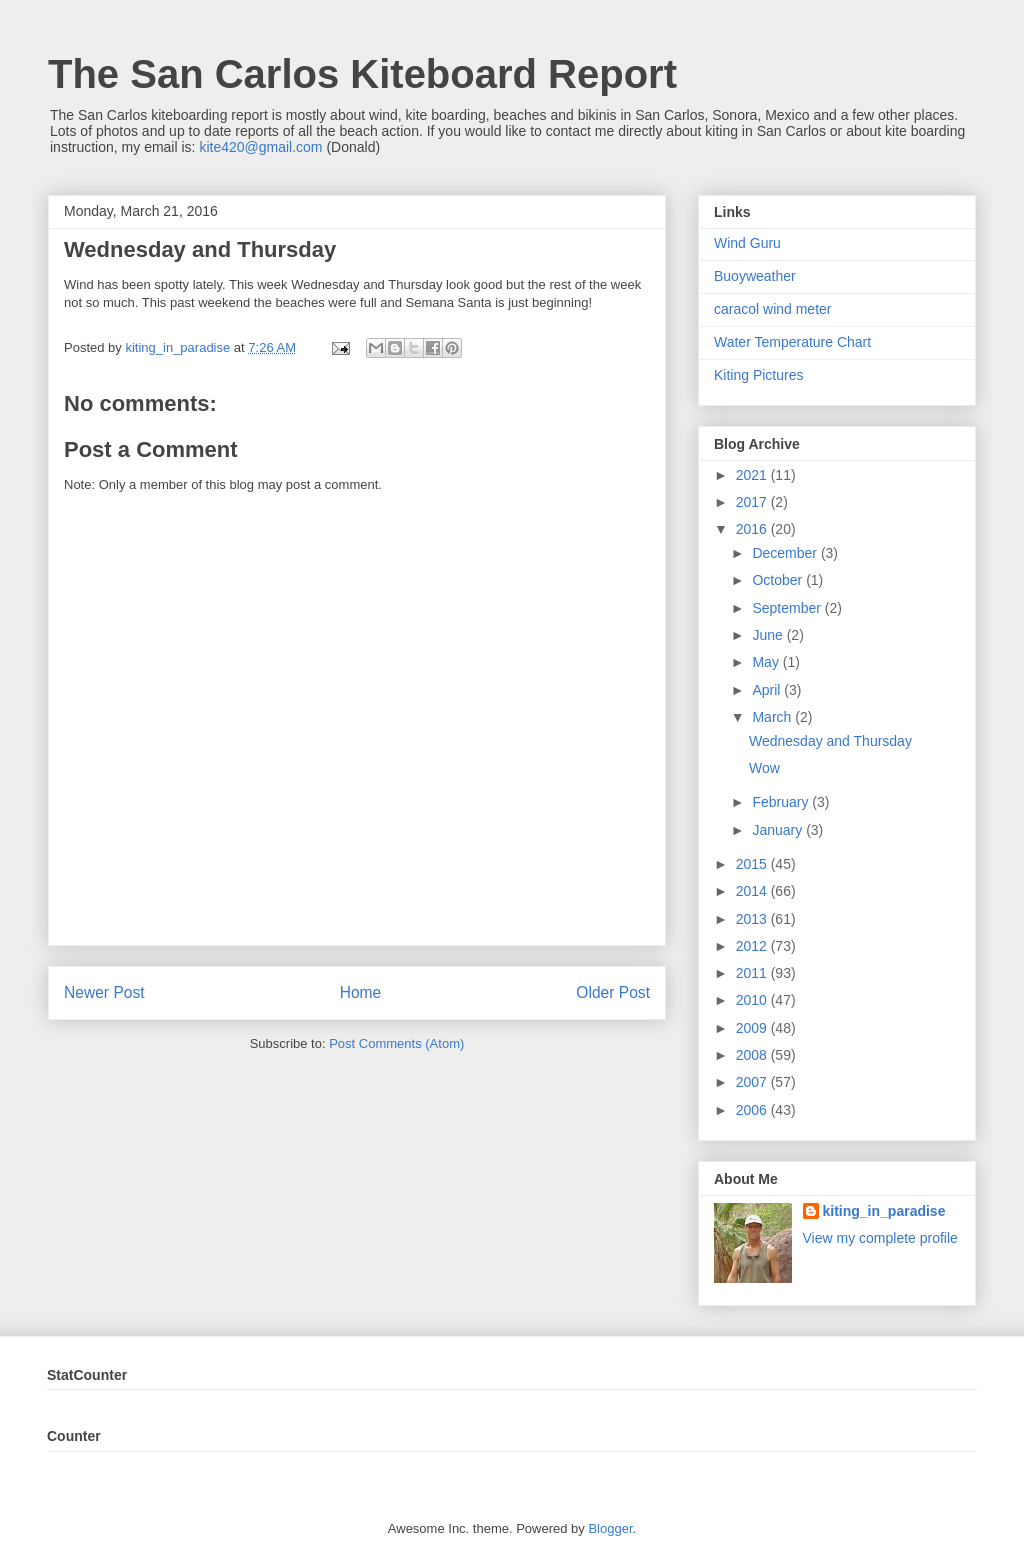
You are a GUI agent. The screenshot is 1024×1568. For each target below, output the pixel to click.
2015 (753, 864)
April (768, 690)
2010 (753, 1000)
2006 (753, 1110)
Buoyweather (755, 276)
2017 (753, 502)
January (779, 830)
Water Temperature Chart (792, 342)
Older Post (613, 992)
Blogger (610, 1528)
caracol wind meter (773, 309)
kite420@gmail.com (260, 147)
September (788, 608)
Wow (764, 768)
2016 (753, 529)
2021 (753, 475)
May (767, 662)
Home (361, 992)
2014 (753, 891)
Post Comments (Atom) (396, 1043)
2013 (753, 919)
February (782, 802)
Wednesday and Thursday (830, 741)
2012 (753, 946)
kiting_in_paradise (884, 1211)
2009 (753, 1028)
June (769, 635)
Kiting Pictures (758, 375)
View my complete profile (880, 1238)
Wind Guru (747, 243)
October (779, 580)
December (786, 553)
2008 (753, 1055)
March (773, 717)
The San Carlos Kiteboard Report (362, 74)
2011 (753, 973)
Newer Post (104, 992)
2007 (753, 1082)
